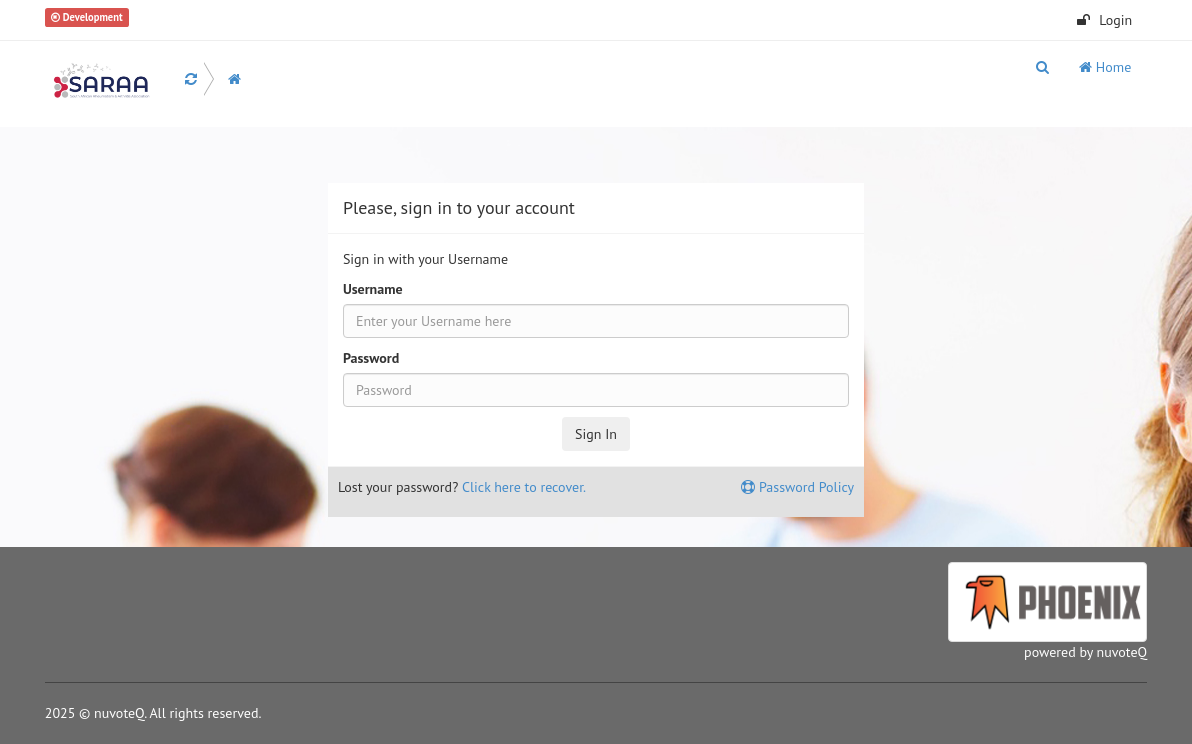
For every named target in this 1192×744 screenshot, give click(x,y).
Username (373, 289)
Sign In (596, 434)
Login (1105, 20)
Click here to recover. (524, 487)
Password (371, 358)
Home (1105, 67)
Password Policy (797, 487)
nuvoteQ (1122, 652)
